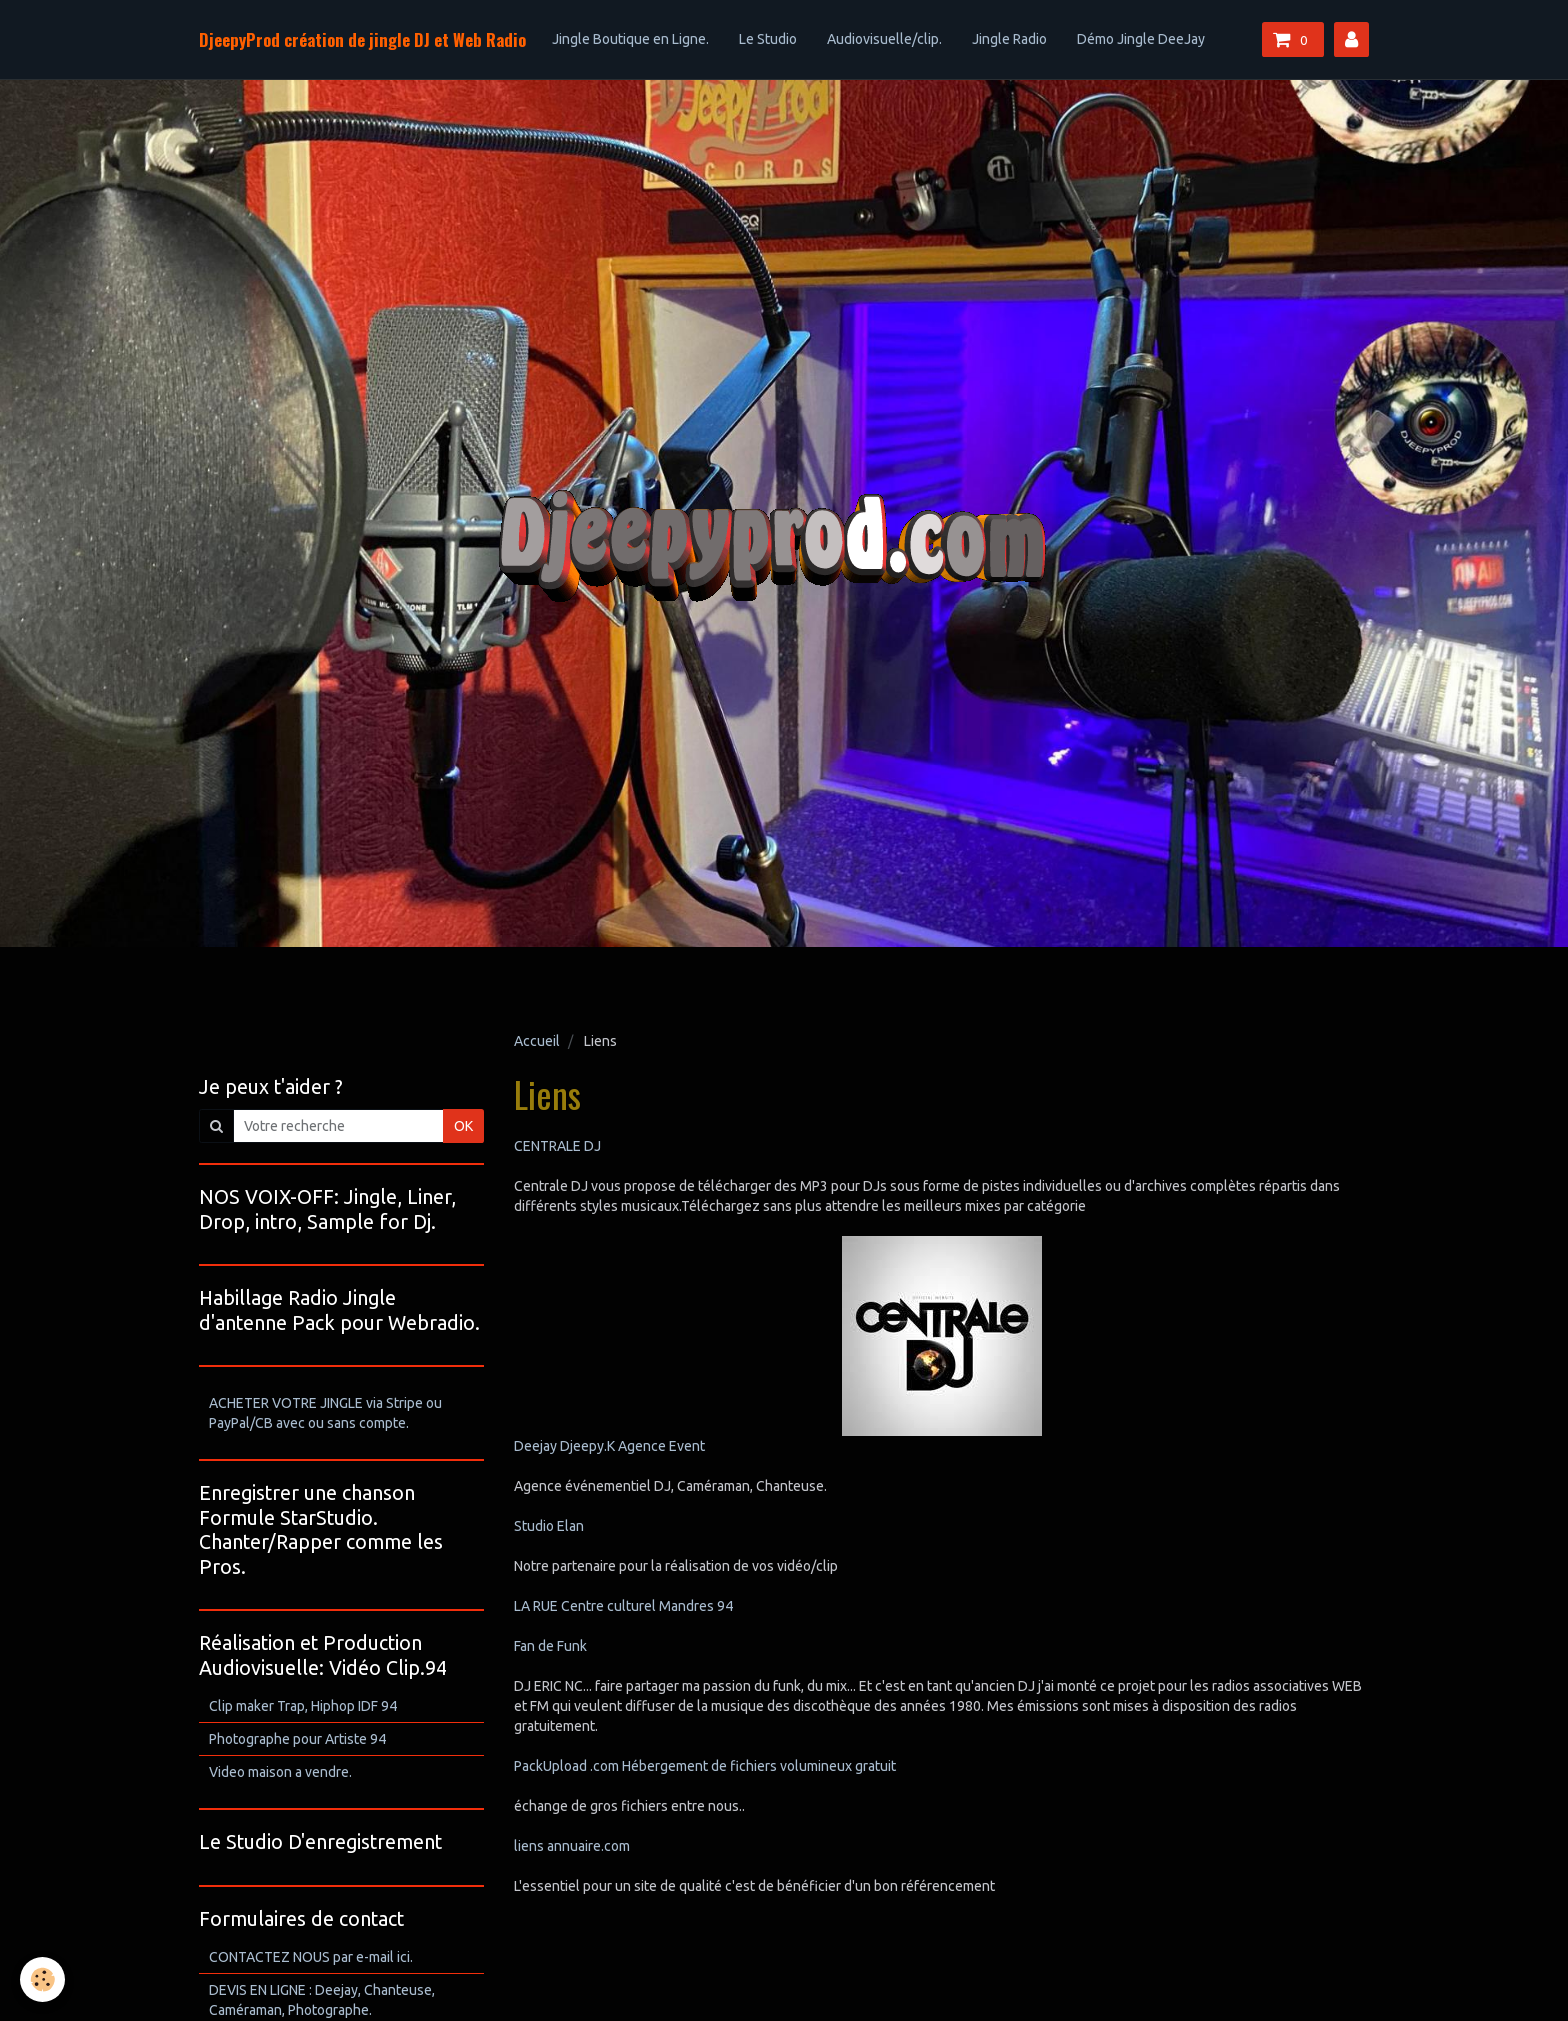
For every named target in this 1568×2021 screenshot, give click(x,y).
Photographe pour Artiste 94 (297, 1739)
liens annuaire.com (572, 1846)
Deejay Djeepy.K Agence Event (609, 1446)
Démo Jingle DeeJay (1141, 39)
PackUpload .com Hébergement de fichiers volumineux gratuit (705, 1766)
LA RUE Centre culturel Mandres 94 (623, 1606)
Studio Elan (549, 1526)
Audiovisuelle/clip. (884, 39)
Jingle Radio (1009, 39)
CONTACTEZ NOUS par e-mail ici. (311, 1957)
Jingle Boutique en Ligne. (630, 39)
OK (463, 1126)
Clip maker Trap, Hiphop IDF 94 (303, 1706)
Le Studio (768, 39)
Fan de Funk (550, 1646)
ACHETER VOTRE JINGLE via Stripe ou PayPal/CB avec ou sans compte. (325, 1413)
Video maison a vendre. (280, 1772)
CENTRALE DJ (557, 1146)
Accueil (537, 1041)
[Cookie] (42, 1979)
